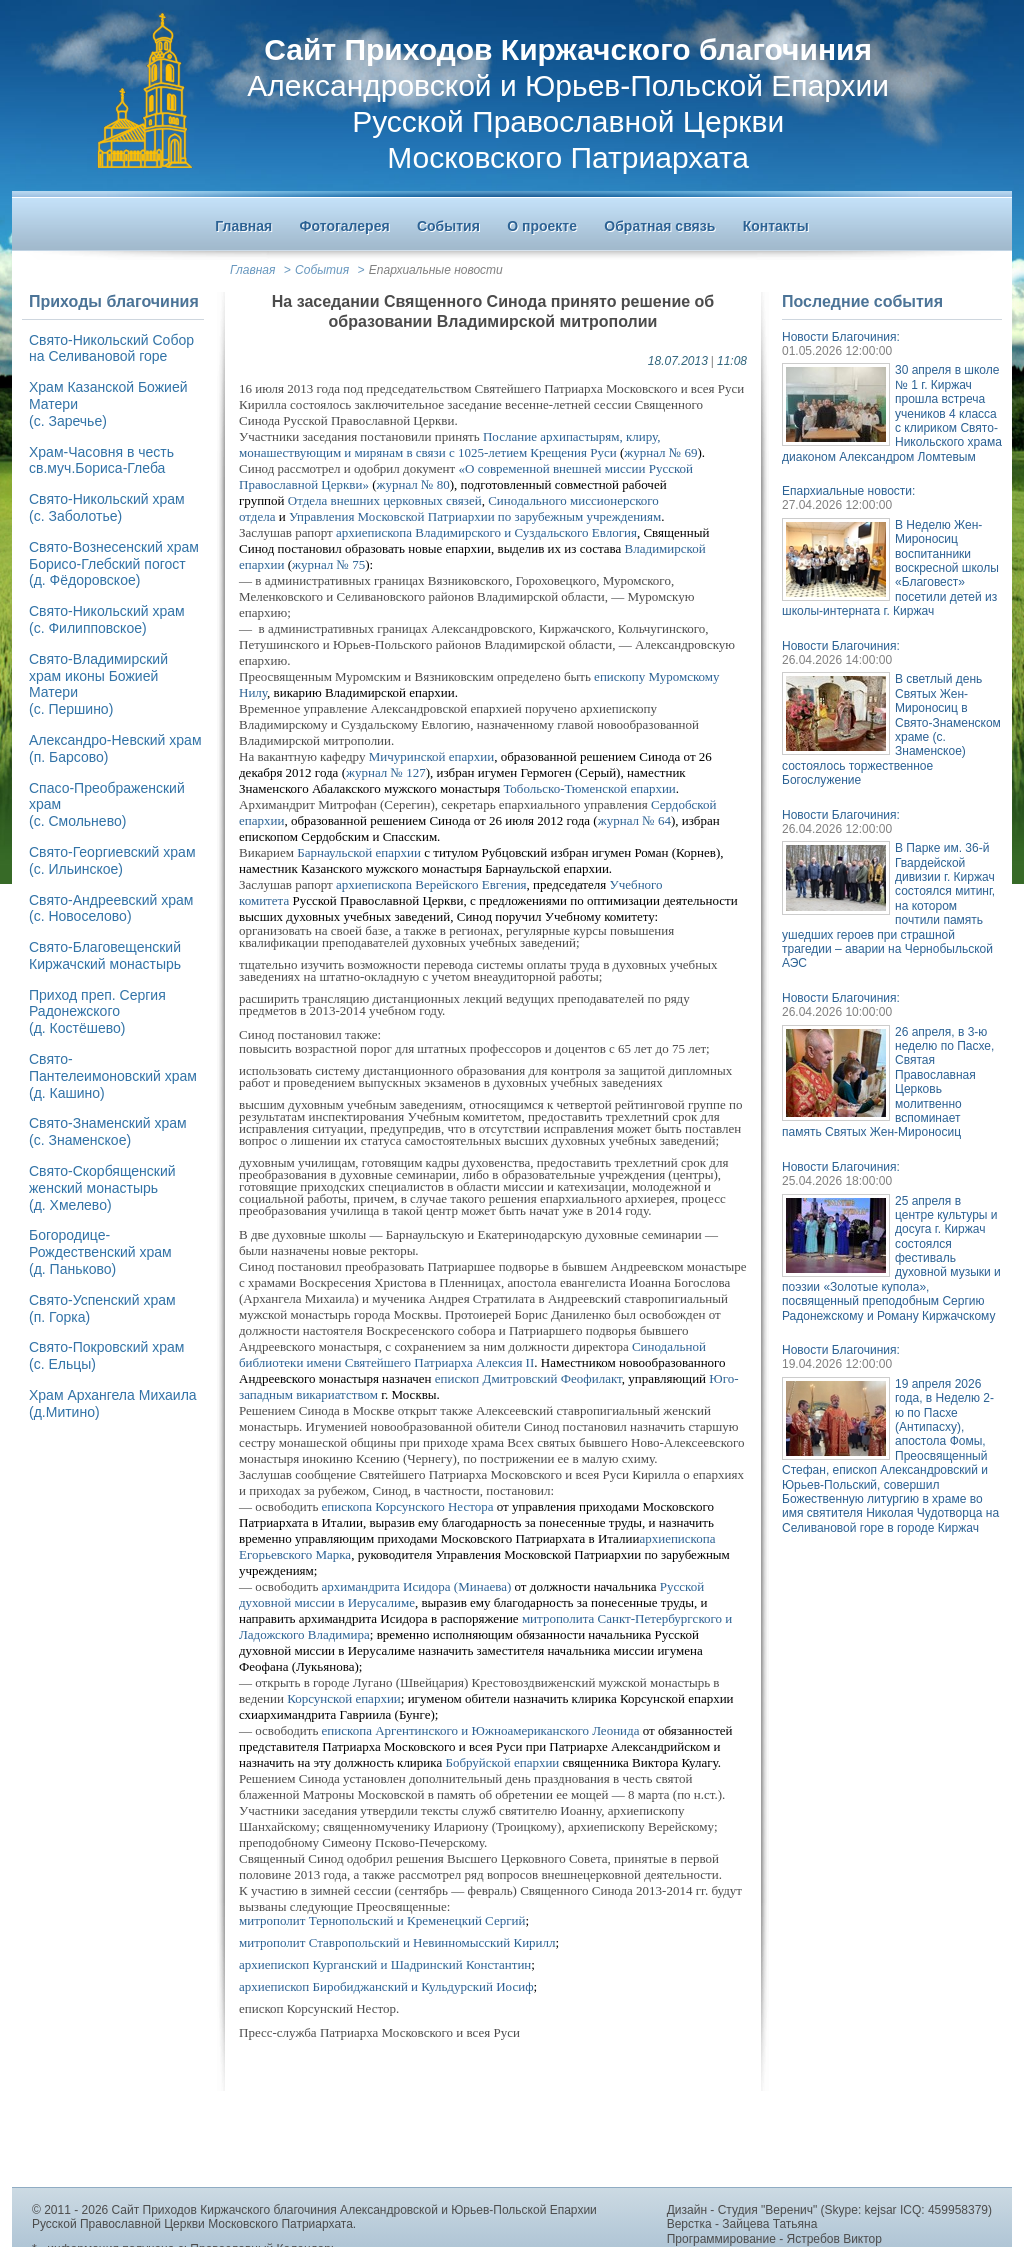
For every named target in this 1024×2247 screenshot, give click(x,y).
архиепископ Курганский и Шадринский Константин (385, 1964)
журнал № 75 (328, 564)
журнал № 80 (413, 484)
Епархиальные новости (436, 270)
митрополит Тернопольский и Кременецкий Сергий (382, 1920)
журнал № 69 (660, 452)
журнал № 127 (386, 772)
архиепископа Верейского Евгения (431, 884)
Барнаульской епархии (359, 852)
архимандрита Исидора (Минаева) (417, 1586)
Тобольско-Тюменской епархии (589, 788)
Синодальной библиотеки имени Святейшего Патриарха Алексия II (472, 1354)
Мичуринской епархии (432, 756)
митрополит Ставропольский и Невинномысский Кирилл (397, 1942)
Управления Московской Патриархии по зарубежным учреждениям (475, 516)
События (322, 270)
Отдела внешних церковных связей (385, 500)
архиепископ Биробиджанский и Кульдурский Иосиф (386, 1986)
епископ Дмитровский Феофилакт (528, 1378)
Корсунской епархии (344, 1698)
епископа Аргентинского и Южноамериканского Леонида (481, 1730)
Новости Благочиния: (841, 337)
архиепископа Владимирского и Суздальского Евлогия (486, 532)
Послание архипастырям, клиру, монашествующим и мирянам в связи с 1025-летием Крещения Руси (450, 444)
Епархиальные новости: (848, 491)
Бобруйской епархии (502, 1762)
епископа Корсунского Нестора (408, 1506)
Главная (252, 270)
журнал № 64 (634, 820)
